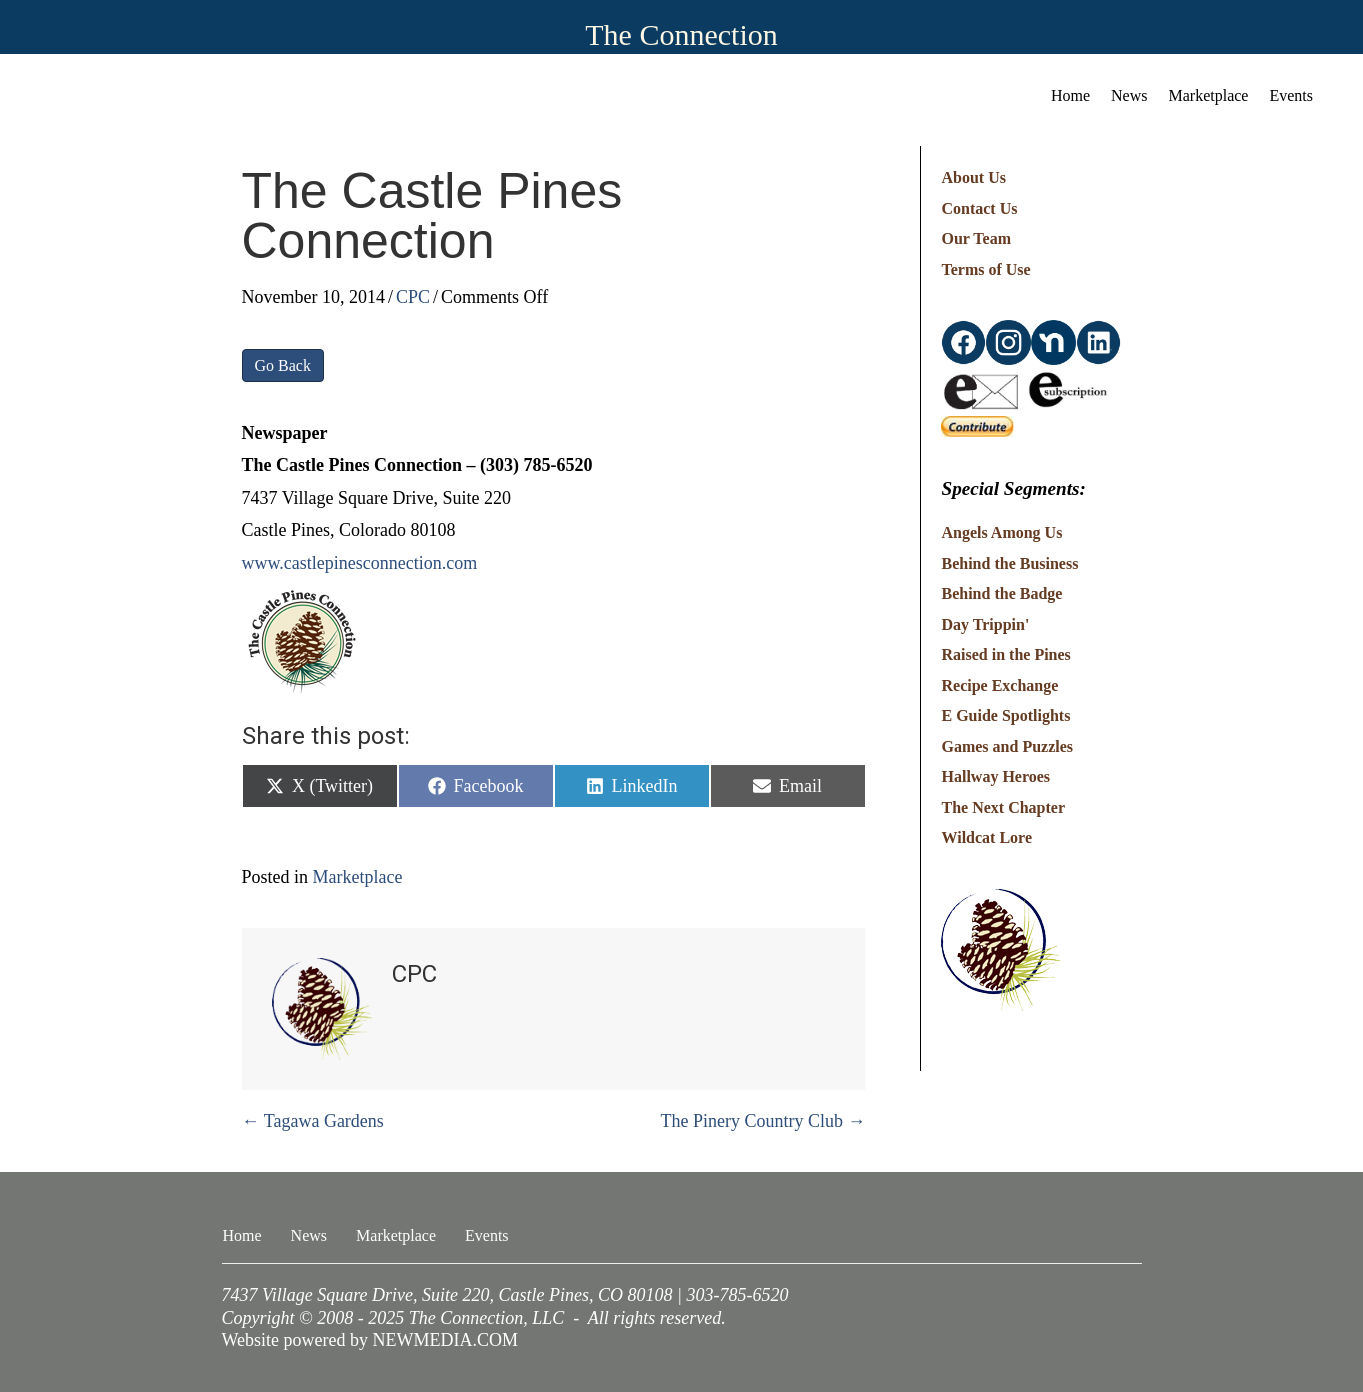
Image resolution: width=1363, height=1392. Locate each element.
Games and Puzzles (1007, 746)
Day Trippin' (985, 624)
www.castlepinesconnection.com (360, 563)
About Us (973, 177)
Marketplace (358, 877)
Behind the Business (1009, 563)
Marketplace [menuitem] (1209, 95)
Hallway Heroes (995, 776)
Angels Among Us (1001, 532)
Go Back (283, 365)
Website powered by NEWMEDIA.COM (370, 1340)
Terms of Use (985, 269)
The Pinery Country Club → (762, 1121)
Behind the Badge (1001, 593)
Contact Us (979, 208)
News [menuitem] (1129, 95)
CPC (413, 297)
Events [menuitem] (1291, 95)
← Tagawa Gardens (313, 1121)
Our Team (976, 238)
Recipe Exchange (999, 685)
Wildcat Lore (986, 837)
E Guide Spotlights (1005, 715)
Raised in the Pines (1005, 654)
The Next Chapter (1003, 807)
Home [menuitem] (1070, 95)
